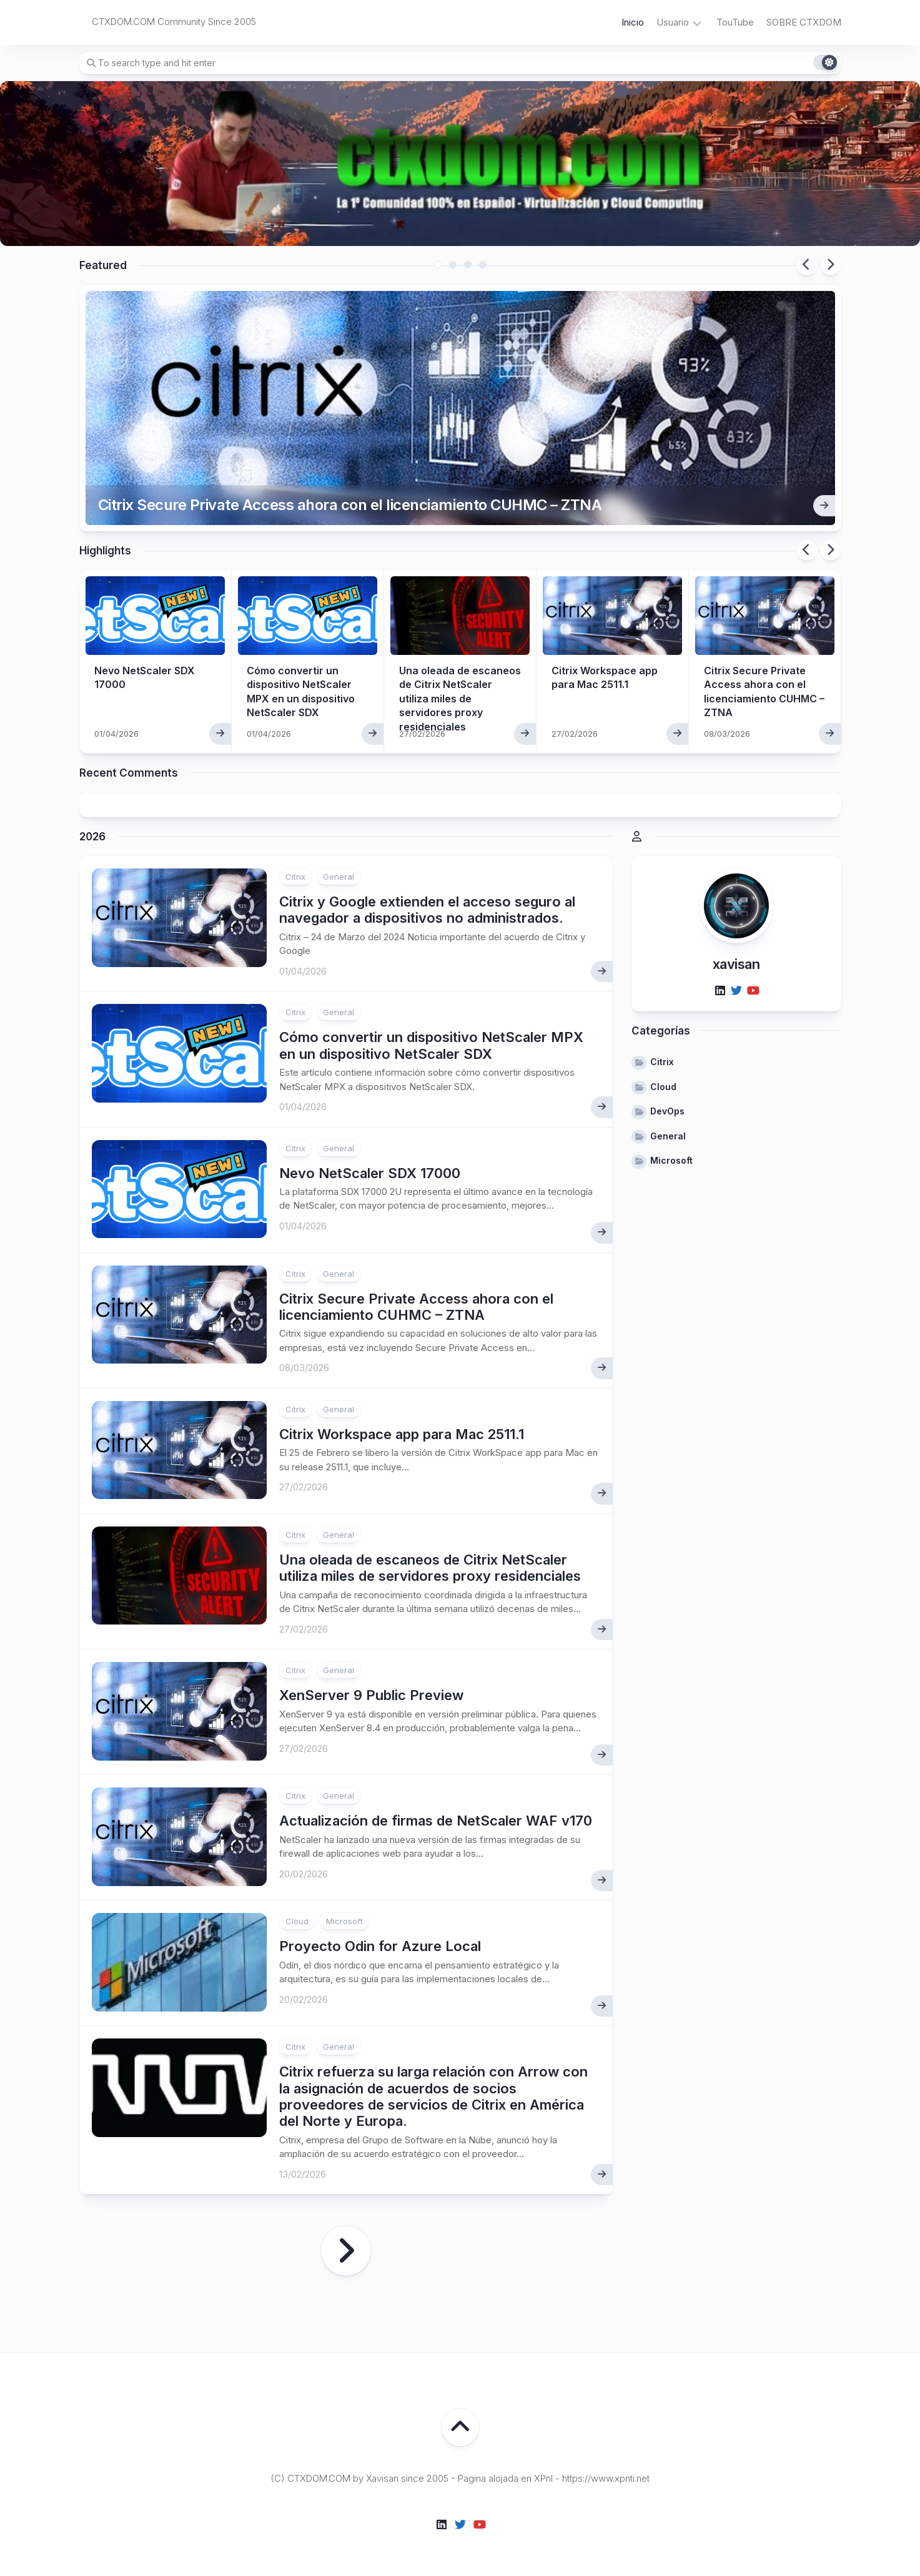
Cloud (297, 1921)
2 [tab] (453, 264)
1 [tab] (438, 264)
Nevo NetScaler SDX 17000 (369, 1173)
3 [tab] (468, 264)
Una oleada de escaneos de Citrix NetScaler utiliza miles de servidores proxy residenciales (460, 698)
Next (830, 264)
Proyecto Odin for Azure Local (380, 1946)
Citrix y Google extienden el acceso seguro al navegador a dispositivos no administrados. (427, 909)
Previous (807, 264)
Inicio (632, 22)
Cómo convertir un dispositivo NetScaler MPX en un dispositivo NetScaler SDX (431, 1045)
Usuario (672, 22)
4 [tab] (483, 264)
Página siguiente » (346, 2251)
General (338, 877)
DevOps (667, 1111)
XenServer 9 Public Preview (371, 1695)
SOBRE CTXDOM (803, 22)
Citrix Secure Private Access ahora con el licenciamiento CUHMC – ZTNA (350, 505)
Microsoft (344, 1921)
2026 (92, 836)
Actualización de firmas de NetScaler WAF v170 (435, 1820)
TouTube (735, 22)
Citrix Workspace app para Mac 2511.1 (401, 1434)
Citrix (295, 877)
